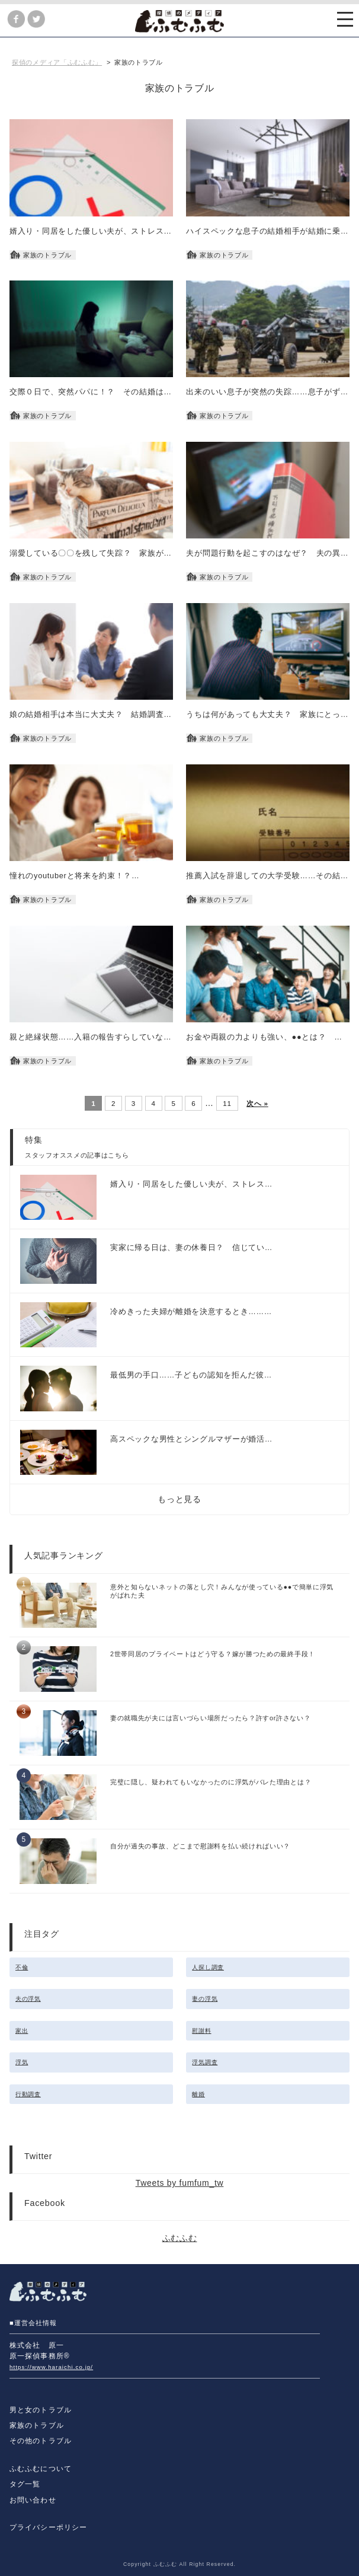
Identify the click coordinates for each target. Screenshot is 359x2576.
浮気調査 (204, 2062)
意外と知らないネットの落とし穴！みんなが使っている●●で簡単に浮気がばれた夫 (222, 1591)
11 (227, 1103)
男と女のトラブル (40, 2410)
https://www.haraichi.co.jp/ (51, 2367)
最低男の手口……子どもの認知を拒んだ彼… (191, 1375)
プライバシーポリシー (48, 2527)
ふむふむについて (40, 2469)
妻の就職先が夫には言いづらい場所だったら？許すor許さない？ (210, 1717)
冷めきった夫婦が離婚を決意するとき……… (191, 1312)
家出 (21, 2030)
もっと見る (179, 1499)
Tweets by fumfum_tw (180, 2183)
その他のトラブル (40, 2441)
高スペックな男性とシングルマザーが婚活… (191, 1439)
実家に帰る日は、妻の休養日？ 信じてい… (191, 1248)
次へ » (257, 1103)
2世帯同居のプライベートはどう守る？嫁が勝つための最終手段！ (212, 1653)
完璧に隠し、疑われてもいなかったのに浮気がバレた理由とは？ (210, 1782)
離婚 (198, 2094)
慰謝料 (201, 2030)
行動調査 (28, 2094)
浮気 (21, 2062)
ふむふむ (179, 2238)
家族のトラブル (36, 2425)
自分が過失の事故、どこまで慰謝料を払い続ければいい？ (200, 1846)
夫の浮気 (28, 1998)
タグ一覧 (24, 2484)
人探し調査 (208, 1967)
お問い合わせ (32, 2500)
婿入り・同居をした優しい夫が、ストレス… (191, 1184)
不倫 (21, 1967)
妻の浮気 (204, 1998)
